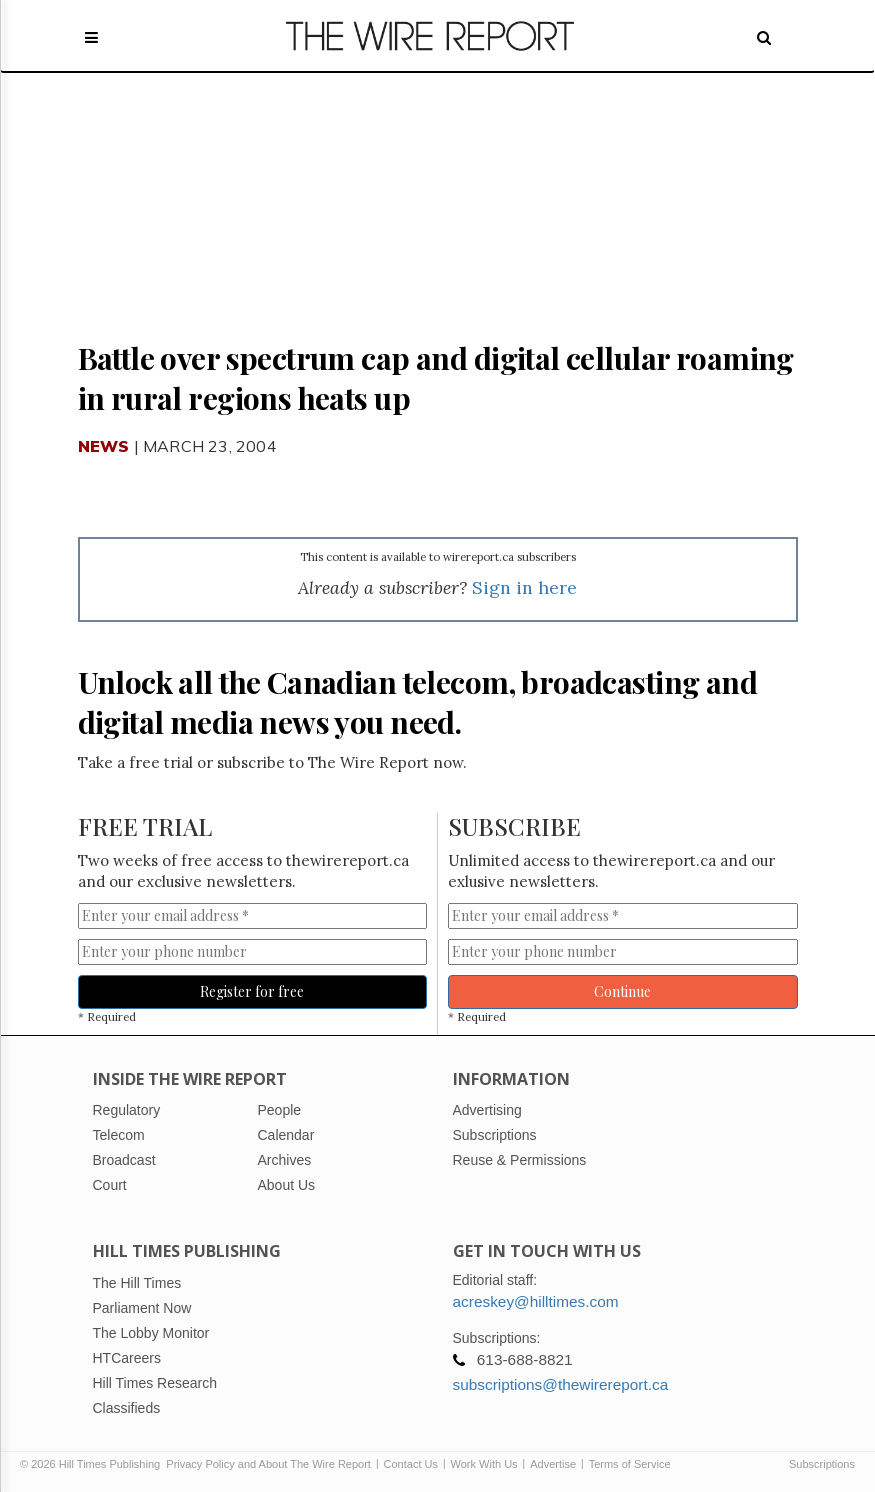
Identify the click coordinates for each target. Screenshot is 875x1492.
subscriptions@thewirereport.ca (561, 1384)
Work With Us (484, 1464)
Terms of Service (630, 1464)
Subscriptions (822, 1464)
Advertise (553, 1464)
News (104, 446)
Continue (622, 991)
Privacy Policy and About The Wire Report (268, 1464)
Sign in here (524, 587)
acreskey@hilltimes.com (536, 1301)
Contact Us (411, 1464)
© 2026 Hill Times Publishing (93, 1464)
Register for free (252, 991)
